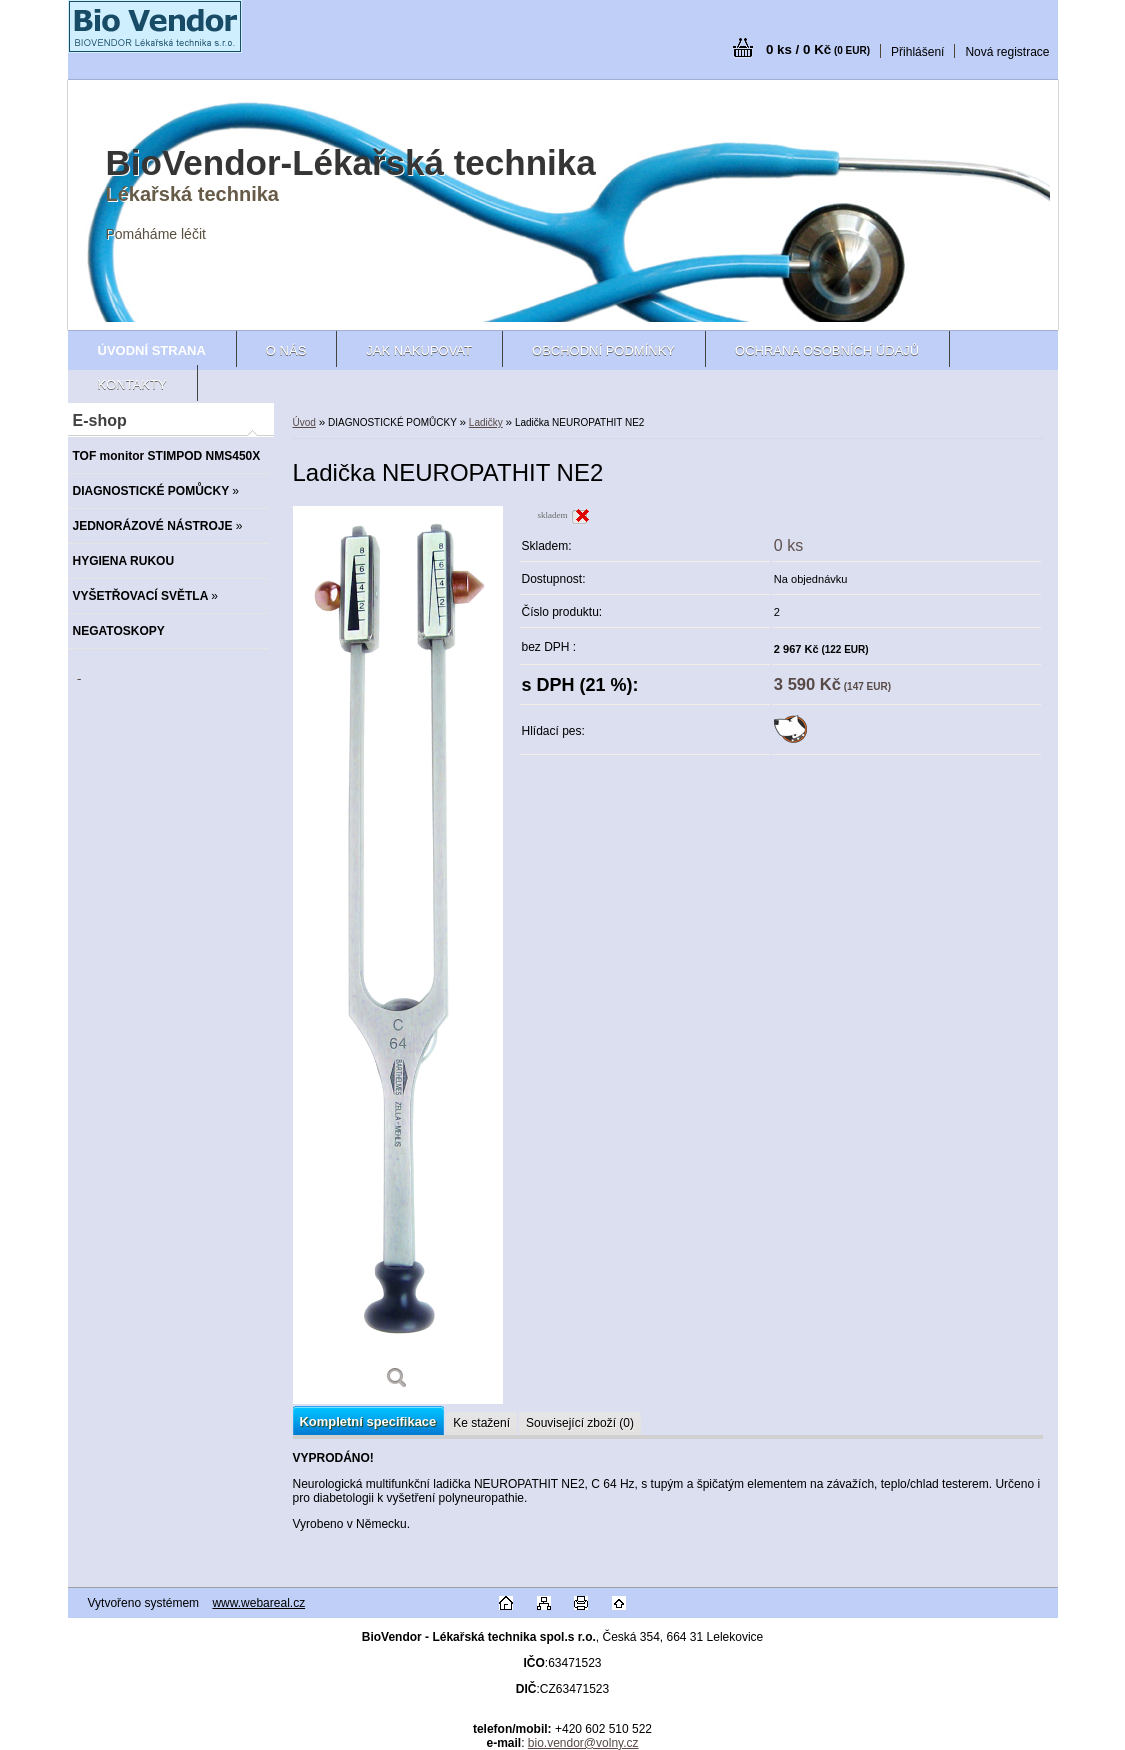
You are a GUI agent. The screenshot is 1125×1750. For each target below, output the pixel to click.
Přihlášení (917, 52)
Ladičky (486, 422)
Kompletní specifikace (368, 1421)
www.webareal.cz (258, 1603)
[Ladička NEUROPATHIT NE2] (398, 955)
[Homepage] (152, 350)
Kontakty (132, 384)
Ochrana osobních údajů (827, 350)
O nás (286, 350)
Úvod (304, 422)
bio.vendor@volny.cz (583, 1743)
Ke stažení (481, 1423)
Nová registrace (1007, 52)
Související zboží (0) (580, 1423)
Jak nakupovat (419, 350)
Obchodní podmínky (603, 350)
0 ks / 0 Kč (818, 49)
